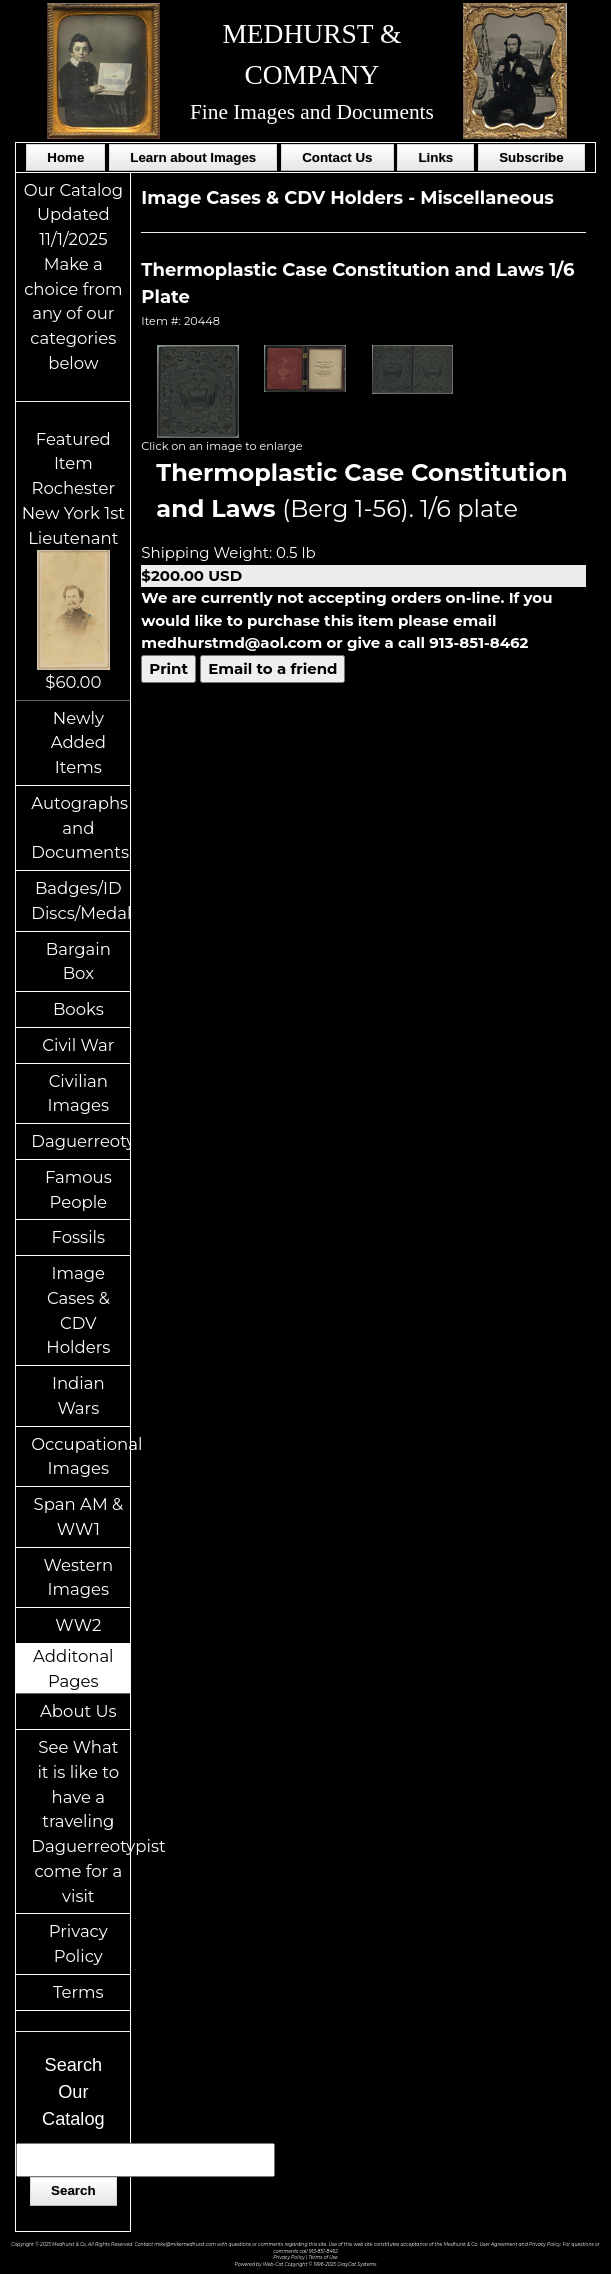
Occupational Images (80, 1456)
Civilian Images (79, 1093)
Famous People (78, 1189)
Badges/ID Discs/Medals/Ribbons (80, 900)
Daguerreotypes (80, 1141)
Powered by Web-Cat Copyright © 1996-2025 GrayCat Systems (306, 2264)
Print (168, 668)
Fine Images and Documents (312, 112)
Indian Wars (78, 1395)
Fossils (79, 1237)
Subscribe (531, 157)
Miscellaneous (487, 198)
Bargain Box (78, 961)
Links (435, 157)
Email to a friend (272, 668)
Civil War (78, 1045)
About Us (78, 1711)
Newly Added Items (78, 743)
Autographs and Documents (80, 828)
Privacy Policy (78, 1943)
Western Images (78, 1577)
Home (65, 157)
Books (78, 1009)
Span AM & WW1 (78, 1516)
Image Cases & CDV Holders (78, 1310)
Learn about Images (193, 157)
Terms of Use (322, 2257)
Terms (78, 1992)
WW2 (78, 1625)
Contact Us (337, 157)
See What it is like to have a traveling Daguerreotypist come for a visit (80, 1821)
